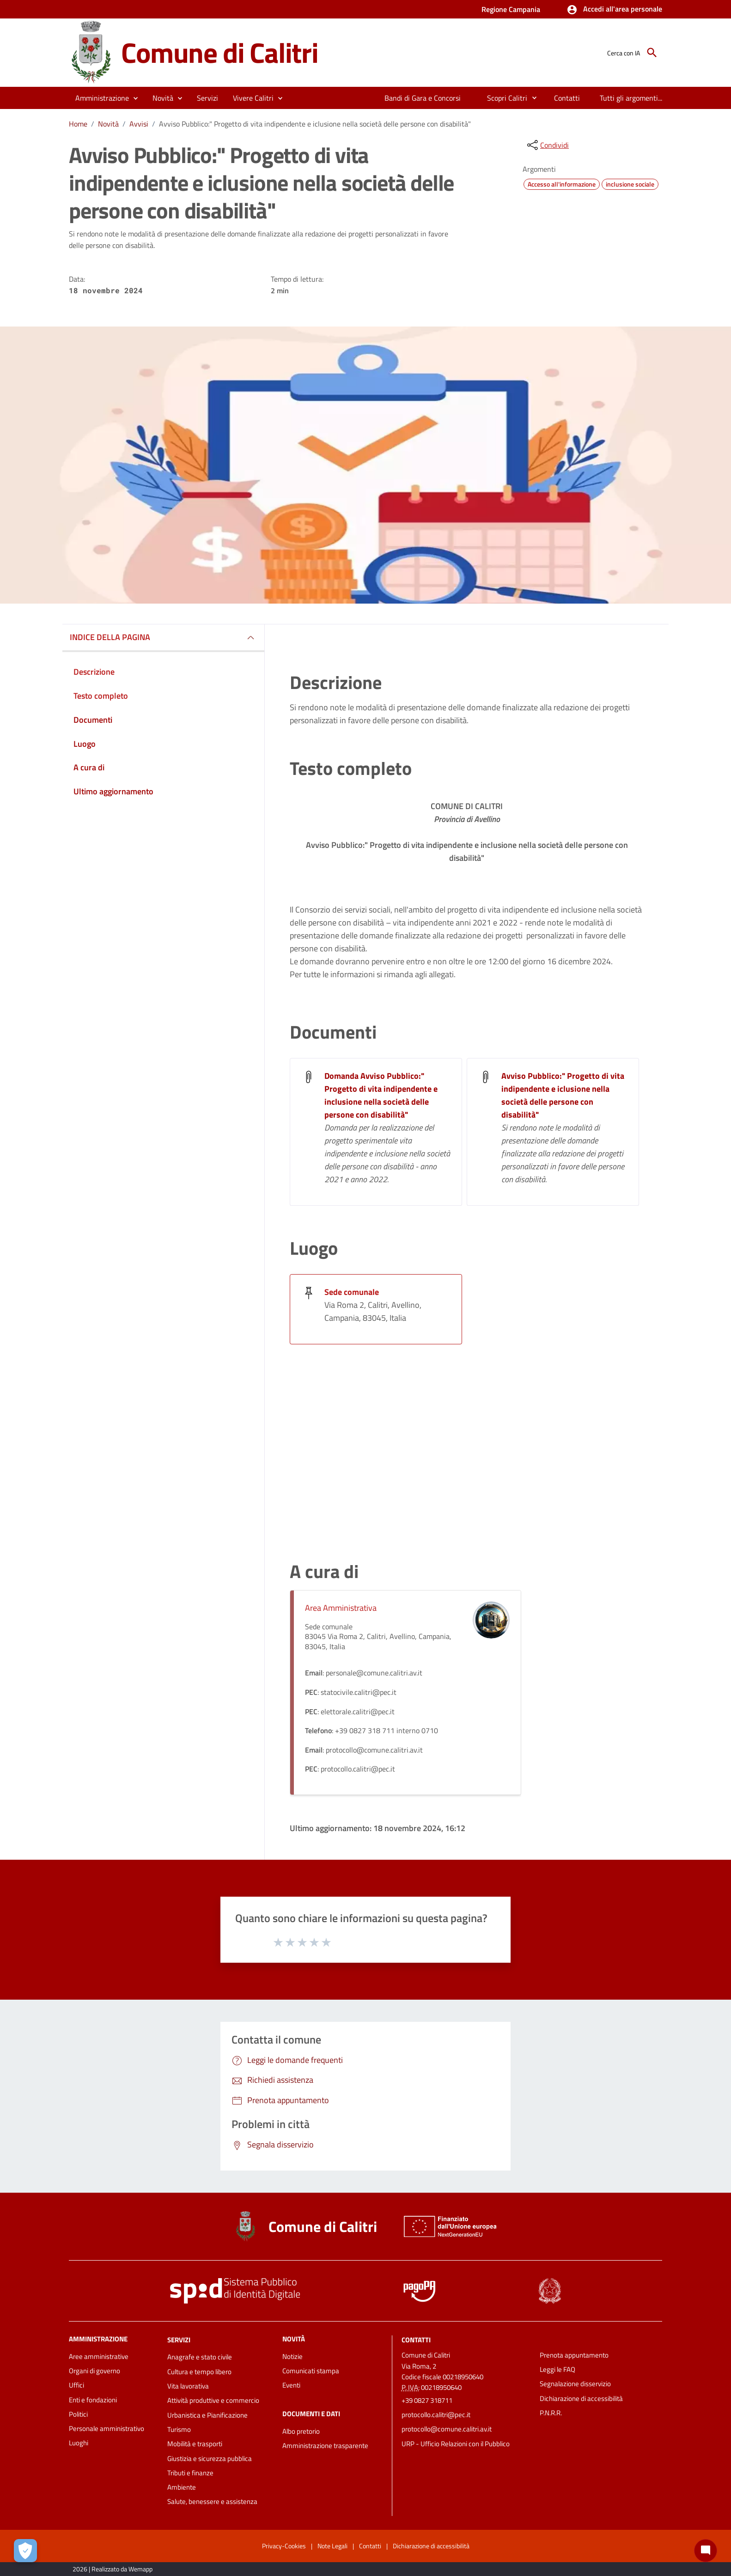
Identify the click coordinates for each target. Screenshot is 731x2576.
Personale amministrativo (106, 2428)
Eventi (291, 2385)
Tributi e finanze (190, 2472)
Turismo (179, 2429)
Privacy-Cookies (284, 2546)
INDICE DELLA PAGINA (110, 637)
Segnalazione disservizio (575, 2383)
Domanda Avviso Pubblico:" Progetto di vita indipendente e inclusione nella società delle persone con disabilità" (381, 1095)
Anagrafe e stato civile (199, 2357)
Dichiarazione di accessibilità (581, 2398)
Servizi (178, 2339)
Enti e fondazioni (93, 2400)
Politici (78, 2414)
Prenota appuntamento (574, 2355)
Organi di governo (94, 2370)
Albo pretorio (301, 2431)
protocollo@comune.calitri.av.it (447, 2429)
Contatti (416, 2339)
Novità (108, 123)
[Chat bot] (705, 2550)
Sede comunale (351, 1292)
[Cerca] (652, 52)
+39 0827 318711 (427, 2400)
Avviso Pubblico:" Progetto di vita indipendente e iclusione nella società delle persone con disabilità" (315, 123)
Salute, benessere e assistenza (212, 2501)
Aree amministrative (98, 2356)
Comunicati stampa (310, 2370)
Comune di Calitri (219, 52)
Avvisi (138, 123)
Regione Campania (510, 9)
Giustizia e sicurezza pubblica (209, 2458)
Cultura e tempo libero (199, 2371)
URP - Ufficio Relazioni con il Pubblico (456, 2443)
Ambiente (181, 2487)
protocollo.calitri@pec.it (436, 2414)
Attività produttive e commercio (213, 2400)
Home (78, 123)
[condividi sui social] (547, 145)
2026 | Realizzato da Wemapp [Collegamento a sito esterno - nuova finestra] (112, 2569)
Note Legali (332, 2546)
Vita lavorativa (188, 2386)
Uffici (76, 2385)
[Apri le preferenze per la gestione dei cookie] (25, 2550)
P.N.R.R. (551, 2412)
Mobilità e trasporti (194, 2443)
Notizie (292, 2356)
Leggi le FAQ (557, 2369)
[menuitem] (422, 98)
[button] (614, 9)
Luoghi (78, 2442)
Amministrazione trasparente (325, 2445)
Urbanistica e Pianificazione (207, 2415)
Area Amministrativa (341, 1608)
